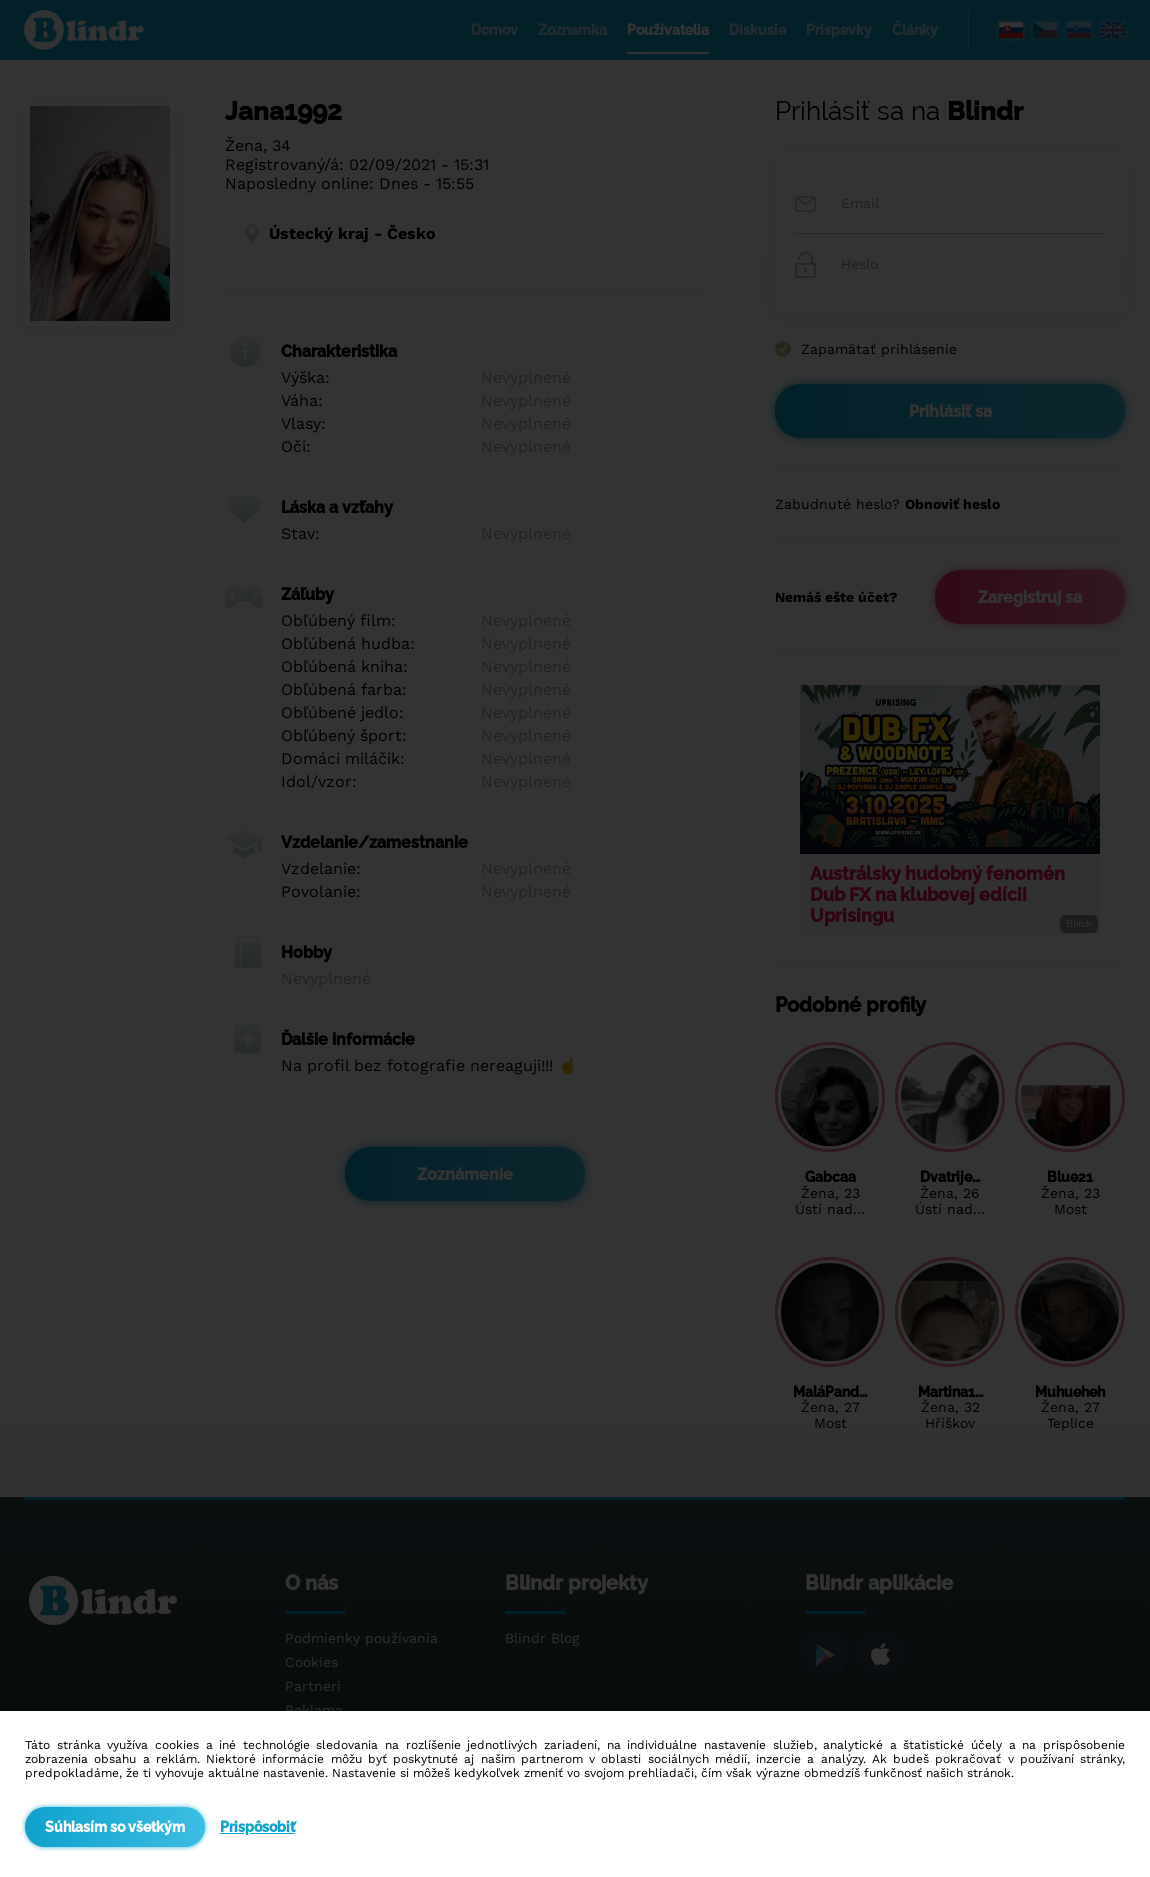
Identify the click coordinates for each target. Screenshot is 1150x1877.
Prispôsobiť (257, 1827)
